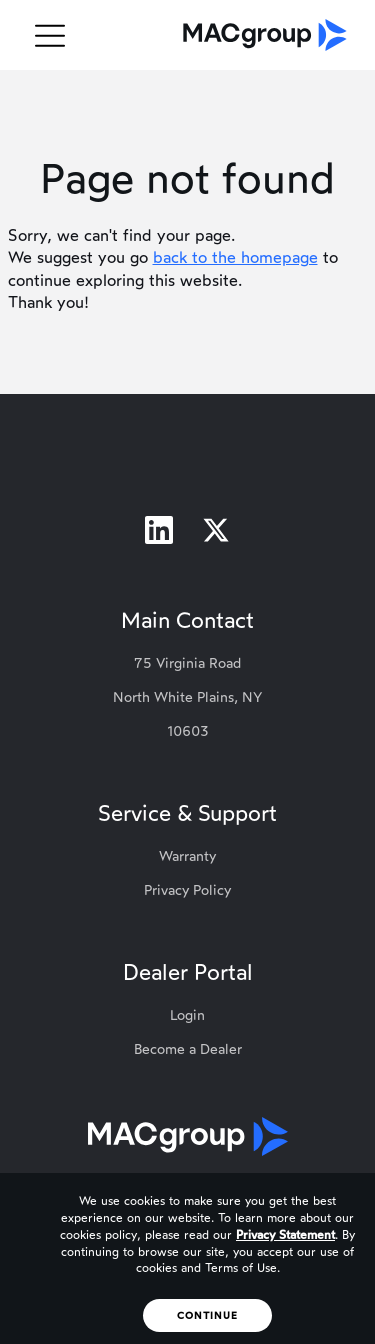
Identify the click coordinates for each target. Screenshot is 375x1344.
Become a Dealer (188, 1049)
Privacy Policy (187, 890)
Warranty (187, 856)
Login (187, 1015)
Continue (207, 1315)
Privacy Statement (285, 1235)
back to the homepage (235, 257)
